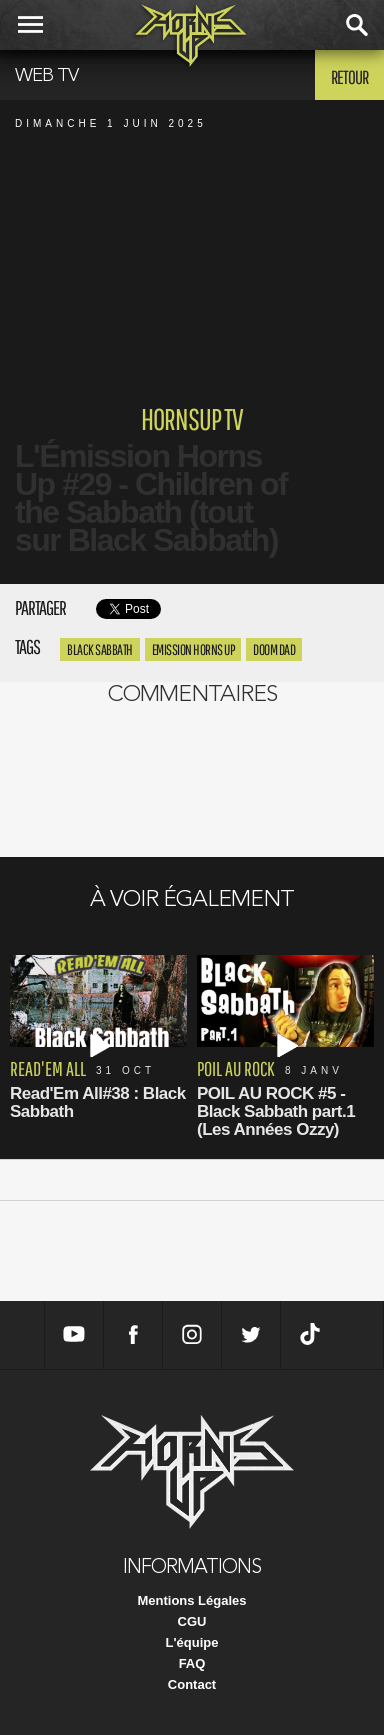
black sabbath (100, 649)
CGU (192, 1621)
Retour (349, 77)
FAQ (192, 1663)
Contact (192, 1684)
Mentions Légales (191, 1600)
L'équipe (192, 1642)
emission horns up (193, 649)
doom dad (274, 649)
